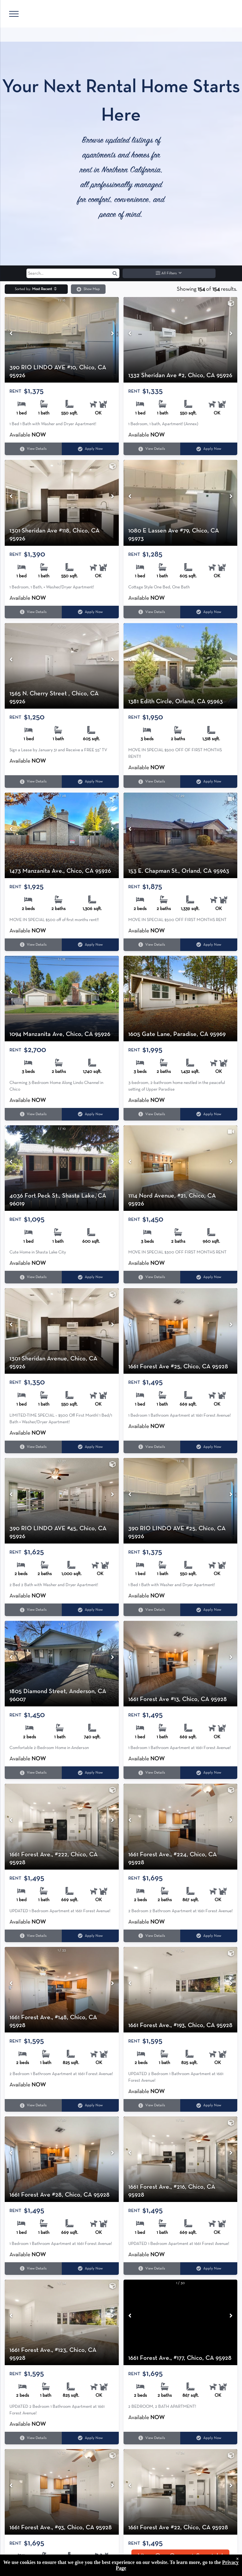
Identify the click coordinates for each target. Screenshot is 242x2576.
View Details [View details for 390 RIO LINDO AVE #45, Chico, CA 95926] (33, 1610)
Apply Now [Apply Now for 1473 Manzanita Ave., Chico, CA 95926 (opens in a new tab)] (90, 944)
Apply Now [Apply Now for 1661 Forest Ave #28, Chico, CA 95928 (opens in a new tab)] (90, 2268)
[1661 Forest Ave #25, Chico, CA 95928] (181, 1331)
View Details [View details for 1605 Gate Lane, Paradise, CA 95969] (151, 1114)
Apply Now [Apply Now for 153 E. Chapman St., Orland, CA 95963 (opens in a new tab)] (208, 944)
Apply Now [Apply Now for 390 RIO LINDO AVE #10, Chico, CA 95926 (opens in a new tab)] (90, 449)
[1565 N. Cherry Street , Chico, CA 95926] (62, 666)
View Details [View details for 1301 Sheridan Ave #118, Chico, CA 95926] (33, 612)
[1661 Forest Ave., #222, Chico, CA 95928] (62, 1826)
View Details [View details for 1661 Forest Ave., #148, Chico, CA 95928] (33, 2105)
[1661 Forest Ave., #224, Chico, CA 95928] (181, 1826)
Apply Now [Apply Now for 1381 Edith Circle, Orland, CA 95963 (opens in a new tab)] (208, 781)
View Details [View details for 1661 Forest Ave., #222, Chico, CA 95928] (33, 1935)
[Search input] (72, 273)
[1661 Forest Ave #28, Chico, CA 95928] (62, 2159)
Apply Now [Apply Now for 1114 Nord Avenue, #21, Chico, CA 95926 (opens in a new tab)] (208, 1277)
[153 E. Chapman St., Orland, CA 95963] (181, 835)
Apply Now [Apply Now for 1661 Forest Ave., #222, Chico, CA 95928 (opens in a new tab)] (90, 1935)
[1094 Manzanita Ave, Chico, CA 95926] (62, 998)
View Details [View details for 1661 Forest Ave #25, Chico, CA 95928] (151, 1446)
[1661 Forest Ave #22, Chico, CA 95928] (181, 2492)
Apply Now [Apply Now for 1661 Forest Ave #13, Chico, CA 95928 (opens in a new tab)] (208, 1772)
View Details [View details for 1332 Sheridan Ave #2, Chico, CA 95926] (151, 449)
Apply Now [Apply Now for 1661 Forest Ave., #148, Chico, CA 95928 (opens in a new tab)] (90, 2105)
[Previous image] (11, 334)
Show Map (88, 289)
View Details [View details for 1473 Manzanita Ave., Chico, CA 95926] (33, 944)
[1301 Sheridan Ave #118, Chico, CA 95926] (62, 502)
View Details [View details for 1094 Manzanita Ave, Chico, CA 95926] (33, 1114)
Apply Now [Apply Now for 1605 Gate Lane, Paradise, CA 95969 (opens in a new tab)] (208, 1114)
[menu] (14, 14)
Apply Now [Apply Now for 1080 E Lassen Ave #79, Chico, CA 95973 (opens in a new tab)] (208, 612)
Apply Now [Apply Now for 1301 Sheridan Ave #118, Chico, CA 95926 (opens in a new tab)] (90, 612)
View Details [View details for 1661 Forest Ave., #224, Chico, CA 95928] (151, 1935)
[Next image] (112, 334)
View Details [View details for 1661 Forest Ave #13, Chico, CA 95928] (151, 1772)
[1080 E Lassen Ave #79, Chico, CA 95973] (181, 502)
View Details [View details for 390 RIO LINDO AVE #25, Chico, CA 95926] (151, 1610)
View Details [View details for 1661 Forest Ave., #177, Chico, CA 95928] (151, 2438)
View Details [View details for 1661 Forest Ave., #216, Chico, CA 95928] (151, 2268)
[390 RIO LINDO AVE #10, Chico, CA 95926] (62, 340)
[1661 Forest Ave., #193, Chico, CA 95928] (181, 1989)
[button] (114, 273)
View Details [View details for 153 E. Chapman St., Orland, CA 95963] (151, 944)
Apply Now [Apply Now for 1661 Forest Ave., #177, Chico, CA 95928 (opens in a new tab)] (208, 2438)
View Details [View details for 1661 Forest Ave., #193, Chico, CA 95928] (151, 2105)
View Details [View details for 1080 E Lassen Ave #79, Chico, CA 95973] (151, 612)
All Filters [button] (169, 273)
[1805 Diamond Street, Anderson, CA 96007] (62, 1663)
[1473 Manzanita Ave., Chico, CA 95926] (62, 835)
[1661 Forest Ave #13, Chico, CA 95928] (181, 1663)
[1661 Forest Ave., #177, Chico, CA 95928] (181, 2322)
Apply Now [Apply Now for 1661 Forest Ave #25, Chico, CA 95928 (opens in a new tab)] (208, 1446)
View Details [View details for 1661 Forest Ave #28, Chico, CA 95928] (33, 2268)
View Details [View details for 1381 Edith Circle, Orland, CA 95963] (151, 781)
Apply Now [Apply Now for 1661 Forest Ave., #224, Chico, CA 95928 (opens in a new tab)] (208, 1935)
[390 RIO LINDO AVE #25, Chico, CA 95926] (181, 1501)
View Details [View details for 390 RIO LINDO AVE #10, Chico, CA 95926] (33, 449)
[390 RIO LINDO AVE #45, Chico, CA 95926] (62, 1501)
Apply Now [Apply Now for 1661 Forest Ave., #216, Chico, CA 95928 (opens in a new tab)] (208, 2268)
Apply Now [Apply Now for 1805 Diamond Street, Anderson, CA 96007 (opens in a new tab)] (90, 1772)
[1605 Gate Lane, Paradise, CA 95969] (181, 998)
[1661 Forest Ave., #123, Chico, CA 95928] (62, 2322)
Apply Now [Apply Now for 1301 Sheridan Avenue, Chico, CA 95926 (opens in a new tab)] (90, 1446)
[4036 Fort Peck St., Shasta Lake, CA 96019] (62, 1168)
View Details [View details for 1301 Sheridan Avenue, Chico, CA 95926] (33, 1446)
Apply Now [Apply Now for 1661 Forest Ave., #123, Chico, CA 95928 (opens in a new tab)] (90, 2438)
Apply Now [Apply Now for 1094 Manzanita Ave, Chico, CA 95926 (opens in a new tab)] (90, 1114)
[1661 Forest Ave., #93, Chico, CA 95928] (62, 2492)
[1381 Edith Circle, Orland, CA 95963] (181, 666)
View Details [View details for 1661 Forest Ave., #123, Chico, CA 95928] (33, 2438)
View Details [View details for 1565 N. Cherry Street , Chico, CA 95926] (33, 781)
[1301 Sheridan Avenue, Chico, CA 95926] (62, 1331)
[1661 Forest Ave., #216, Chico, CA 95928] (181, 2159)
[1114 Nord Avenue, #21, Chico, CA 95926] (181, 1168)
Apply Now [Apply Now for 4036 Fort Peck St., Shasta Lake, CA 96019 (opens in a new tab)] (90, 1277)
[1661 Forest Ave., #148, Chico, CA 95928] (62, 1989)
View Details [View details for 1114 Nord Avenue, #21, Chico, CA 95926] (151, 1277)
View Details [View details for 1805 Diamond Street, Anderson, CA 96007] (33, 1772)
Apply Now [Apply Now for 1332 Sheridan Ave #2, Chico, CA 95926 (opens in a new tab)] (208, 449)
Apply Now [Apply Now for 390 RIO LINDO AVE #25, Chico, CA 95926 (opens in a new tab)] (208, 1610)
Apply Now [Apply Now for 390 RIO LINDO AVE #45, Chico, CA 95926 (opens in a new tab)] (90, 1610)
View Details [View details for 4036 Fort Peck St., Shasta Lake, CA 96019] (33, 1277)
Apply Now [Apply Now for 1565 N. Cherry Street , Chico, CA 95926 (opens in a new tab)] (90, 781)
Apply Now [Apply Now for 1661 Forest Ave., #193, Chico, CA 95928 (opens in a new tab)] (208, 2105)
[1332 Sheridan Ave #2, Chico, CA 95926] (181, 340)
